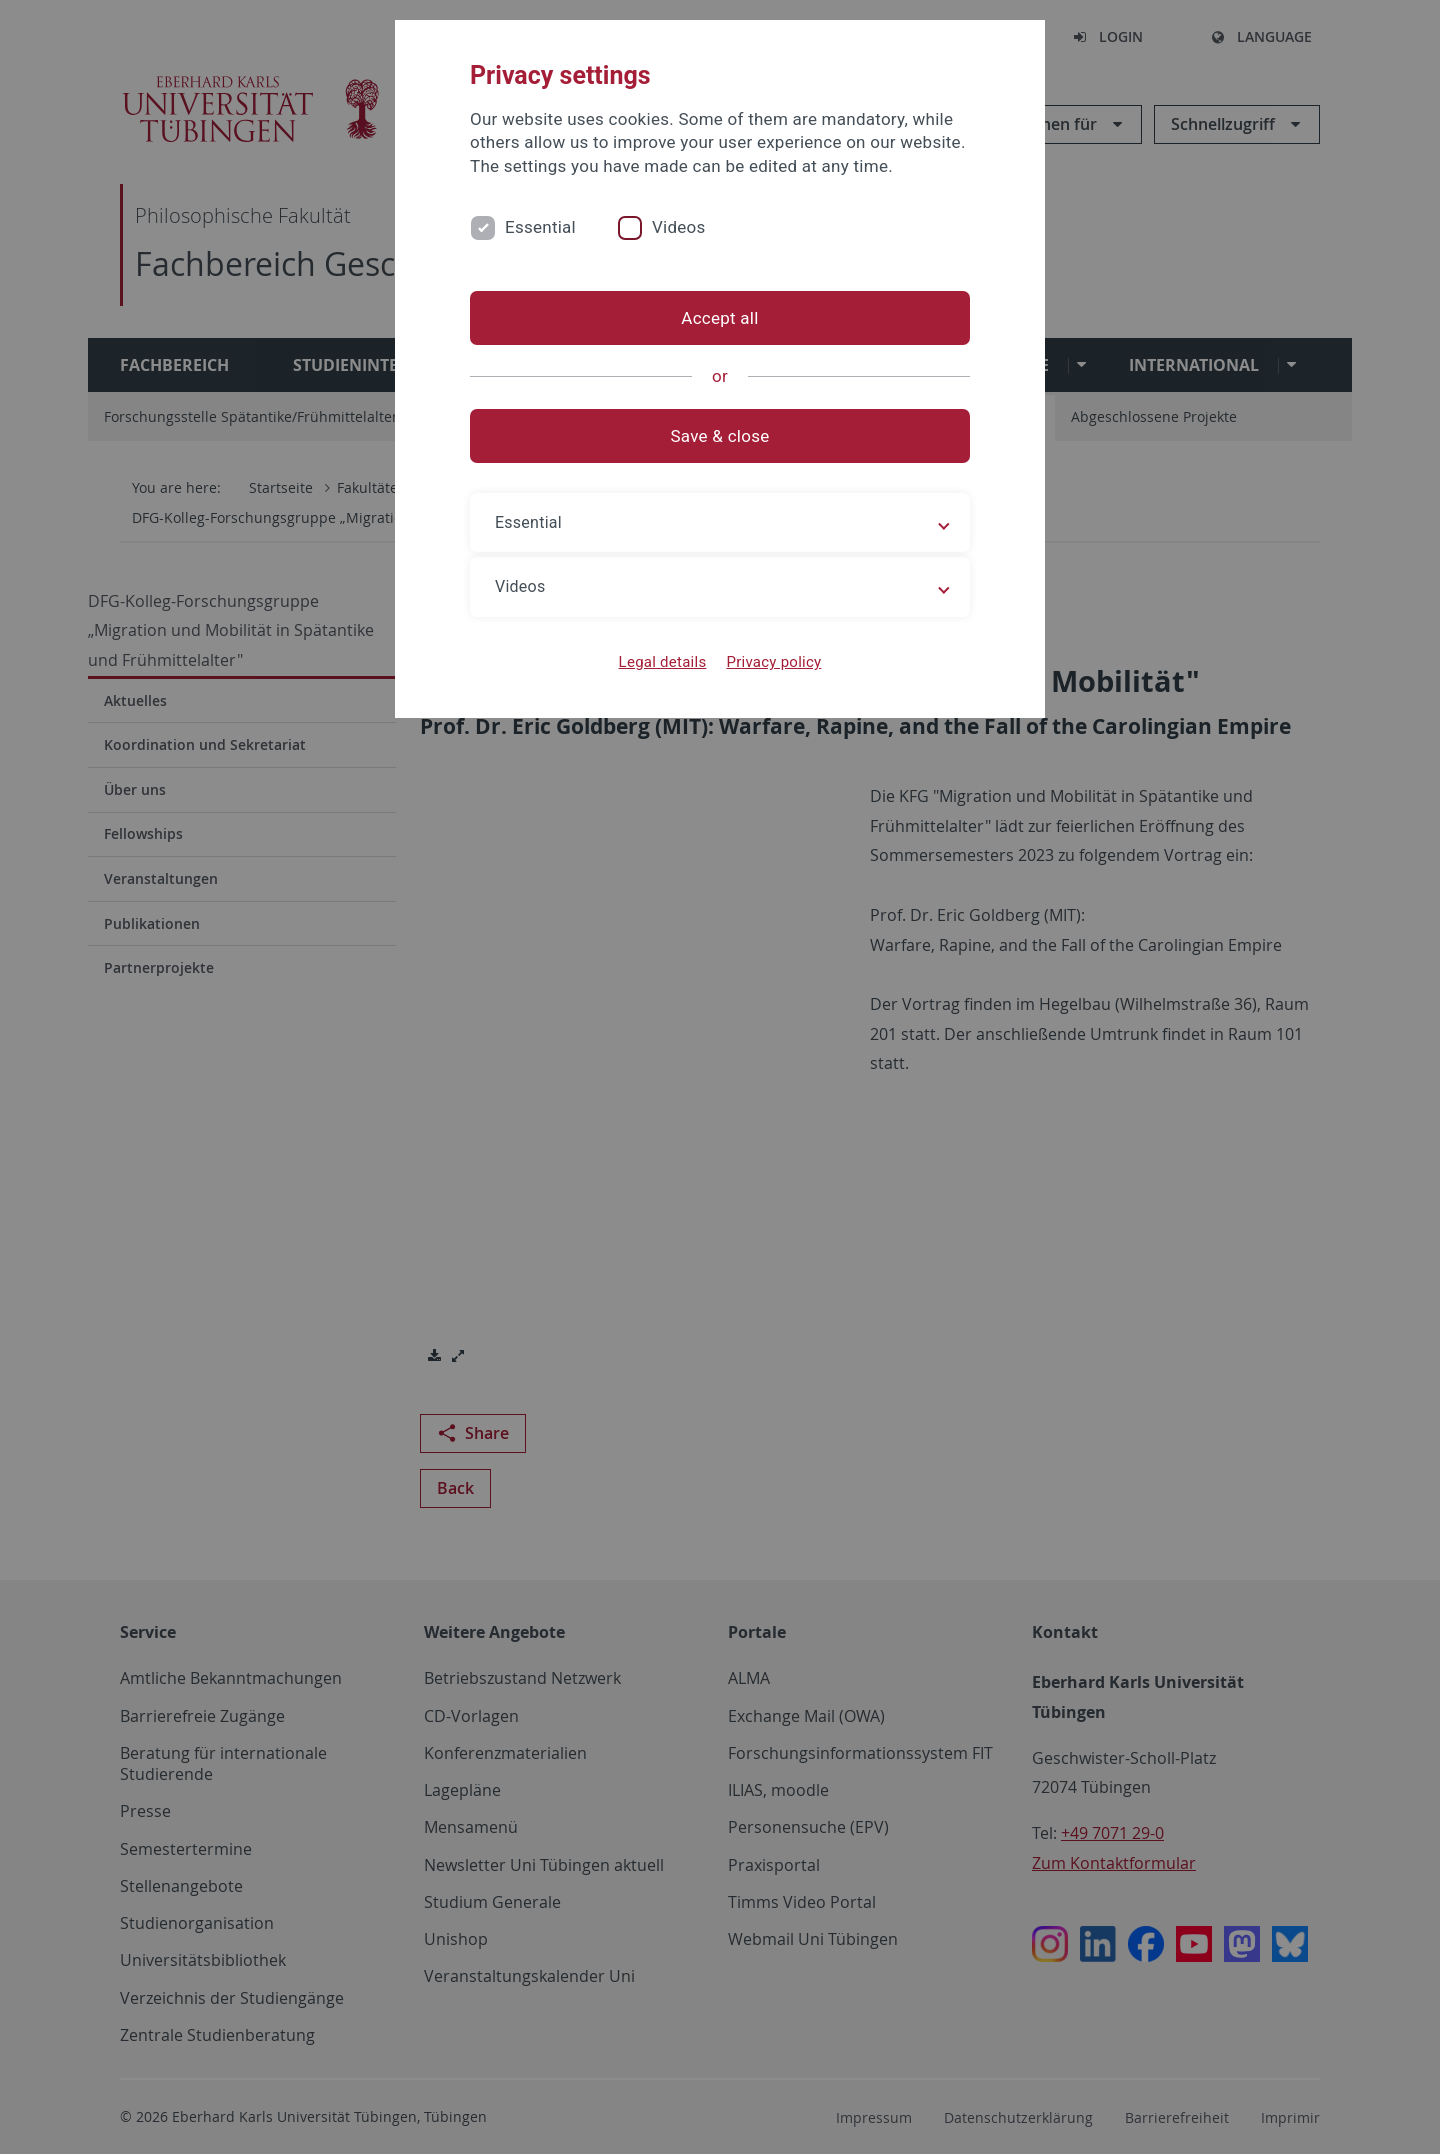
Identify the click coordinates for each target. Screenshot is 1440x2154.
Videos (679, 227)
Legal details (663, 662)
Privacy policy (773, 662)
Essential (540, 227)
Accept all (719, 318)
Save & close (720, 436)
